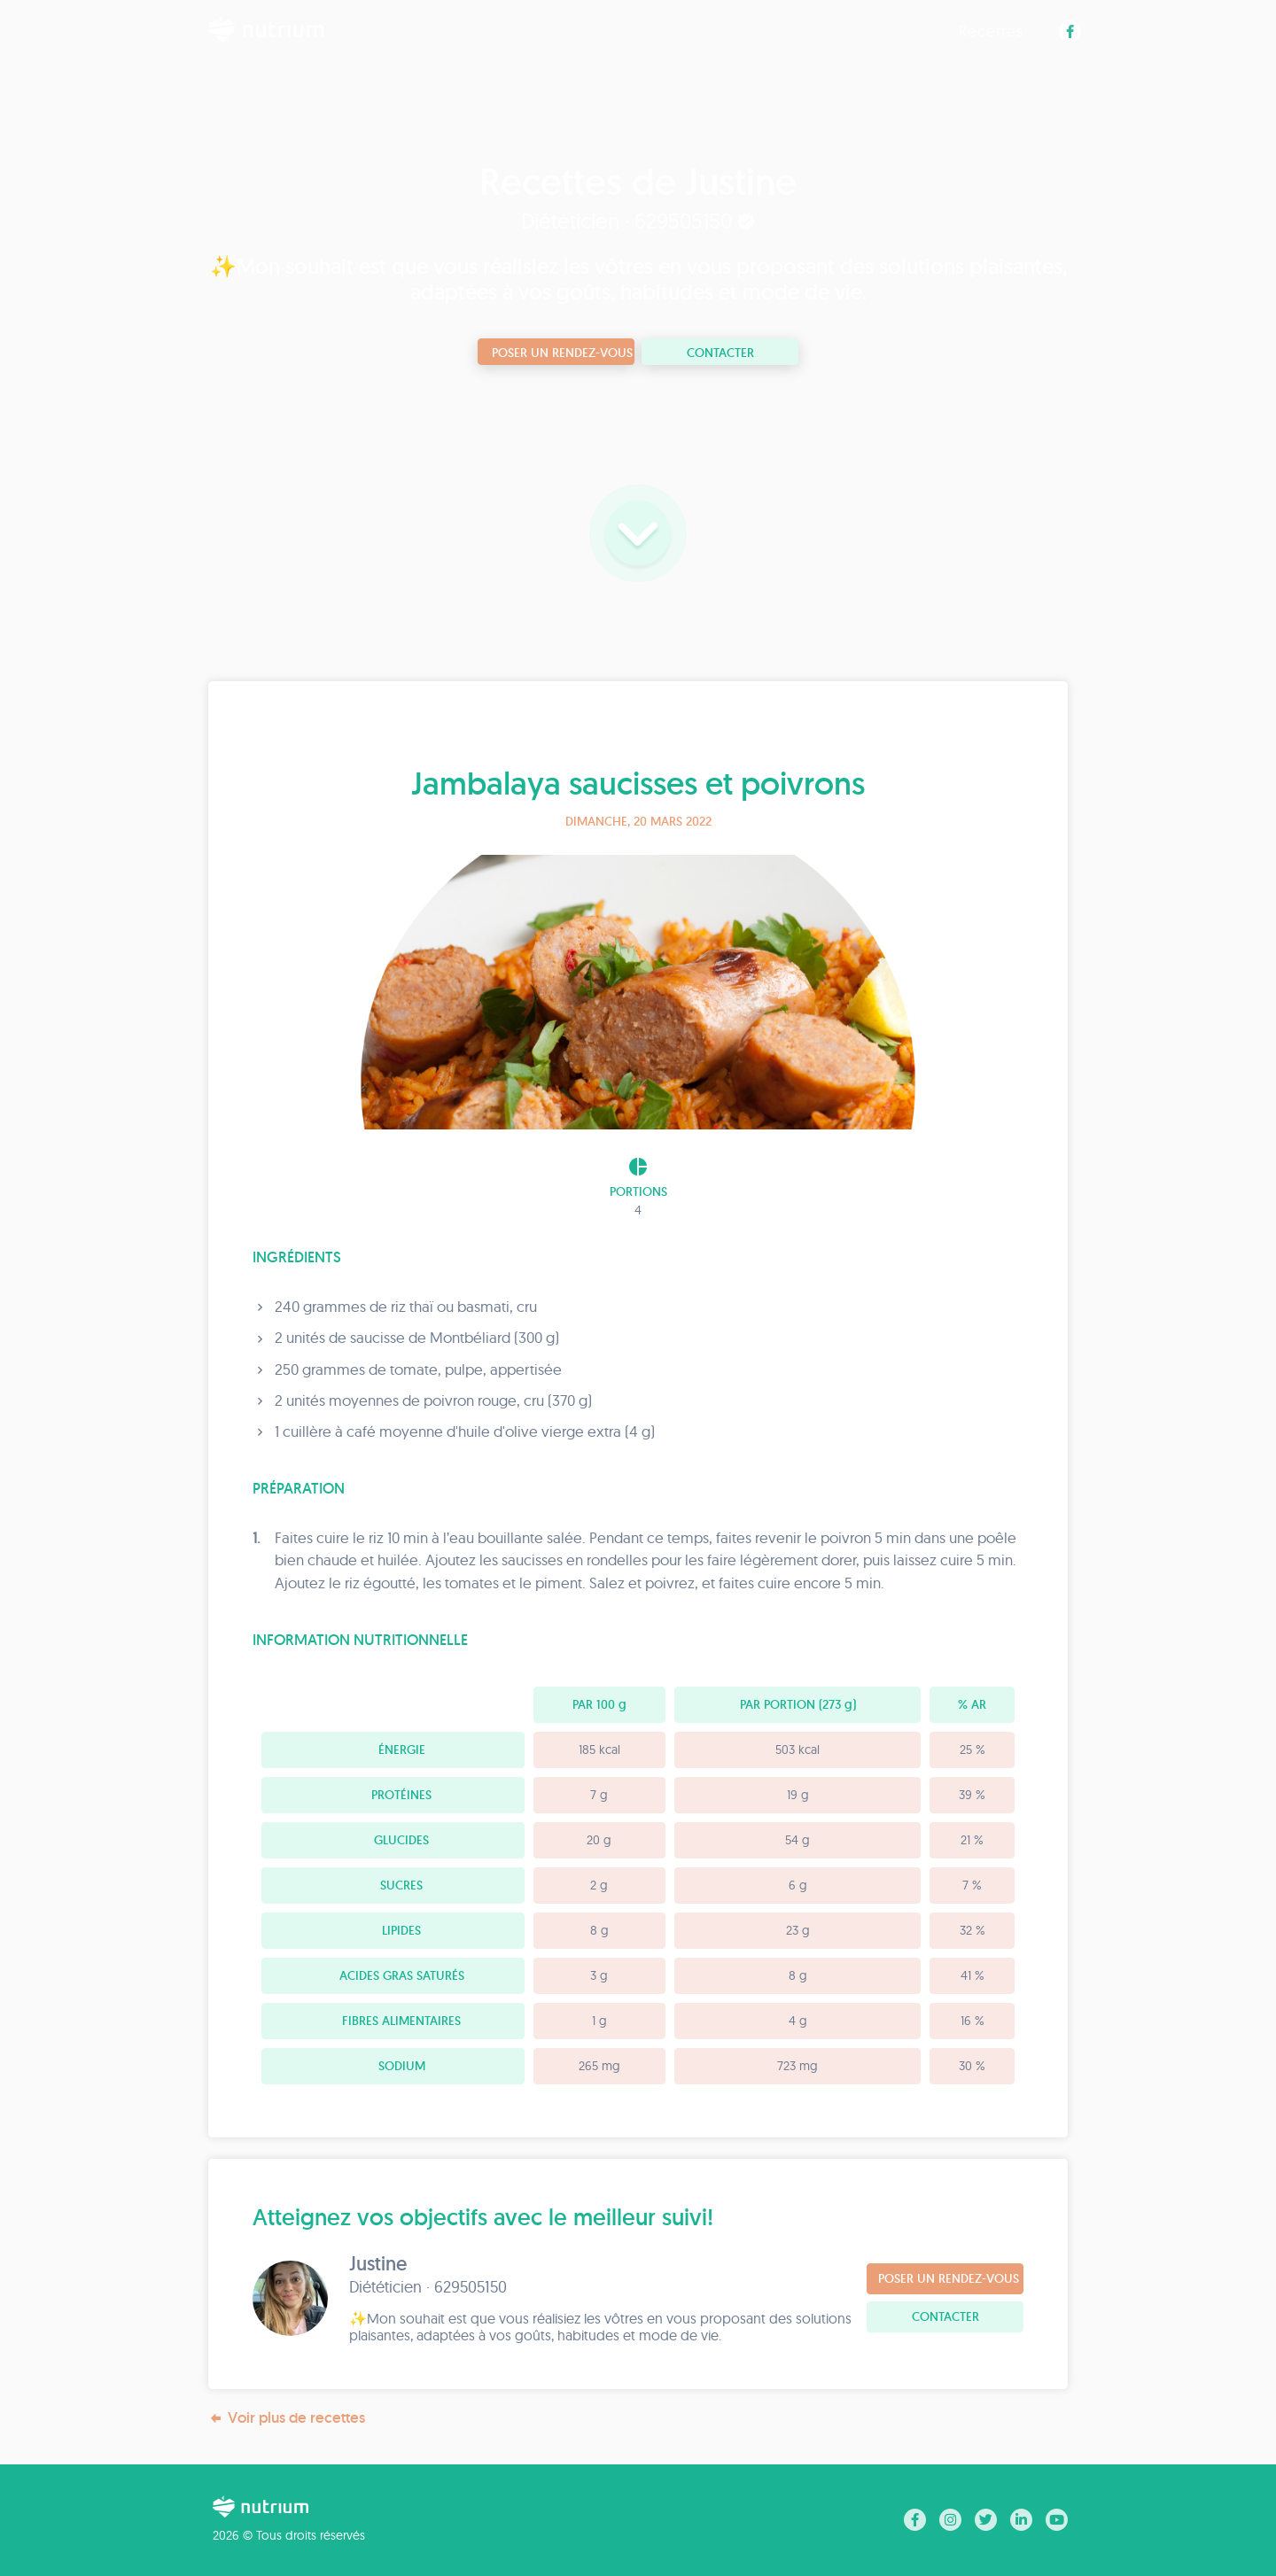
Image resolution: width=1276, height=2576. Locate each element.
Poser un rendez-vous (562, 353)
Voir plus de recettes (286, 2418)
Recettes (991, 30)
